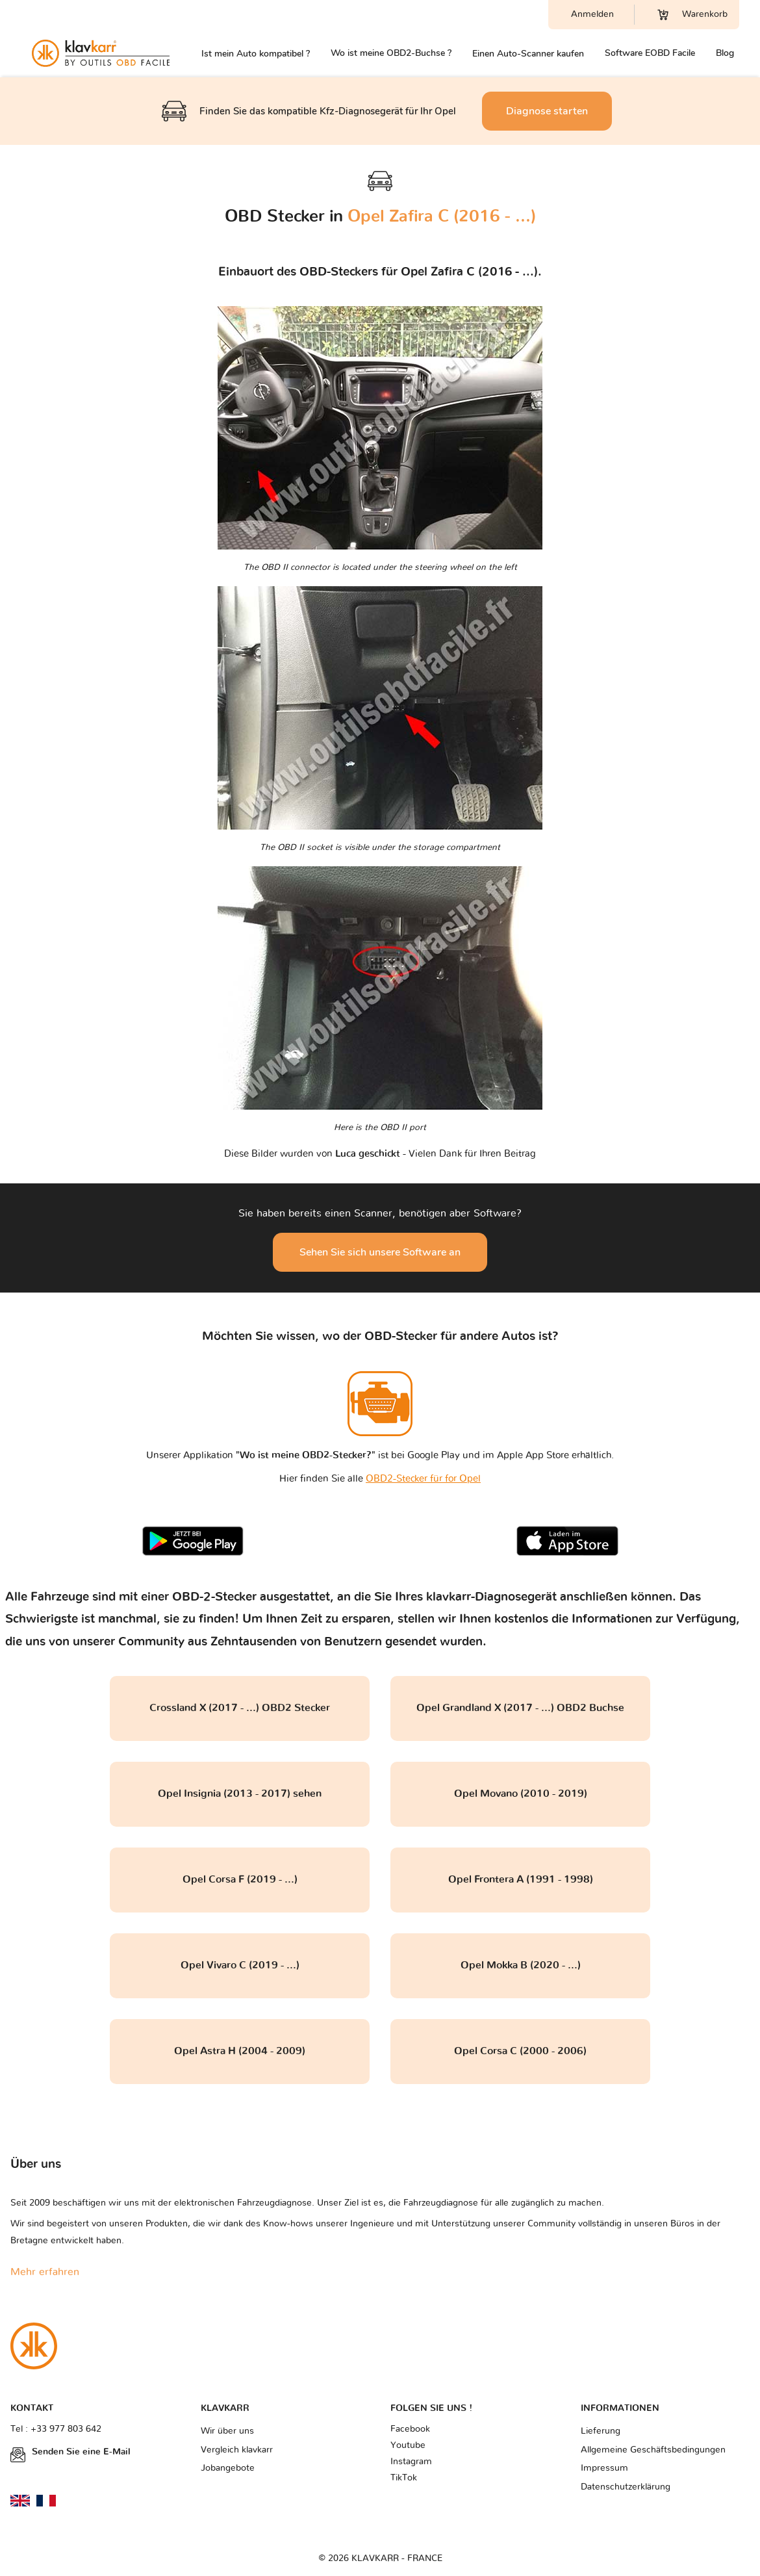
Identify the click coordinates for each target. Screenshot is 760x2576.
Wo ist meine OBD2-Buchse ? (391, 53)
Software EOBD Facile (650, 53)
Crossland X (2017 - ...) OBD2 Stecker (239, 1708)
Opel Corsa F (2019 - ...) (240, 1879)
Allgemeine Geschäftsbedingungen (653, 2449)
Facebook (410, 2429)
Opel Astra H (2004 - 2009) (239, 2051)
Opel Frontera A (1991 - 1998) (520, 1879)
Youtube (407, 2445)
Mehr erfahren (44, 2272)
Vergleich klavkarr (237, 2449)
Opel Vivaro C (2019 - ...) (240, 1965)
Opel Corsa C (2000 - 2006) (520, 2051)
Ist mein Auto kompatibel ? (255, 53)
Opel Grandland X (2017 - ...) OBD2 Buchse (520, 1708)
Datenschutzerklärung (625, 2487)
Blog (725, 53)
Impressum (604, 2468)
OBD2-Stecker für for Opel (423, 1479)
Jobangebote (228, 2468)
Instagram (411, 2461)
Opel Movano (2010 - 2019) (520, 1793)
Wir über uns (227, 2431)
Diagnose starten (547, 111)
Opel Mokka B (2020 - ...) (521, 1965)
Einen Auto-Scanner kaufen (528, 53)
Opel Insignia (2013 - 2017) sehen (240, 1793)
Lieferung (600, 2431)
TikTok (403, 2477)
